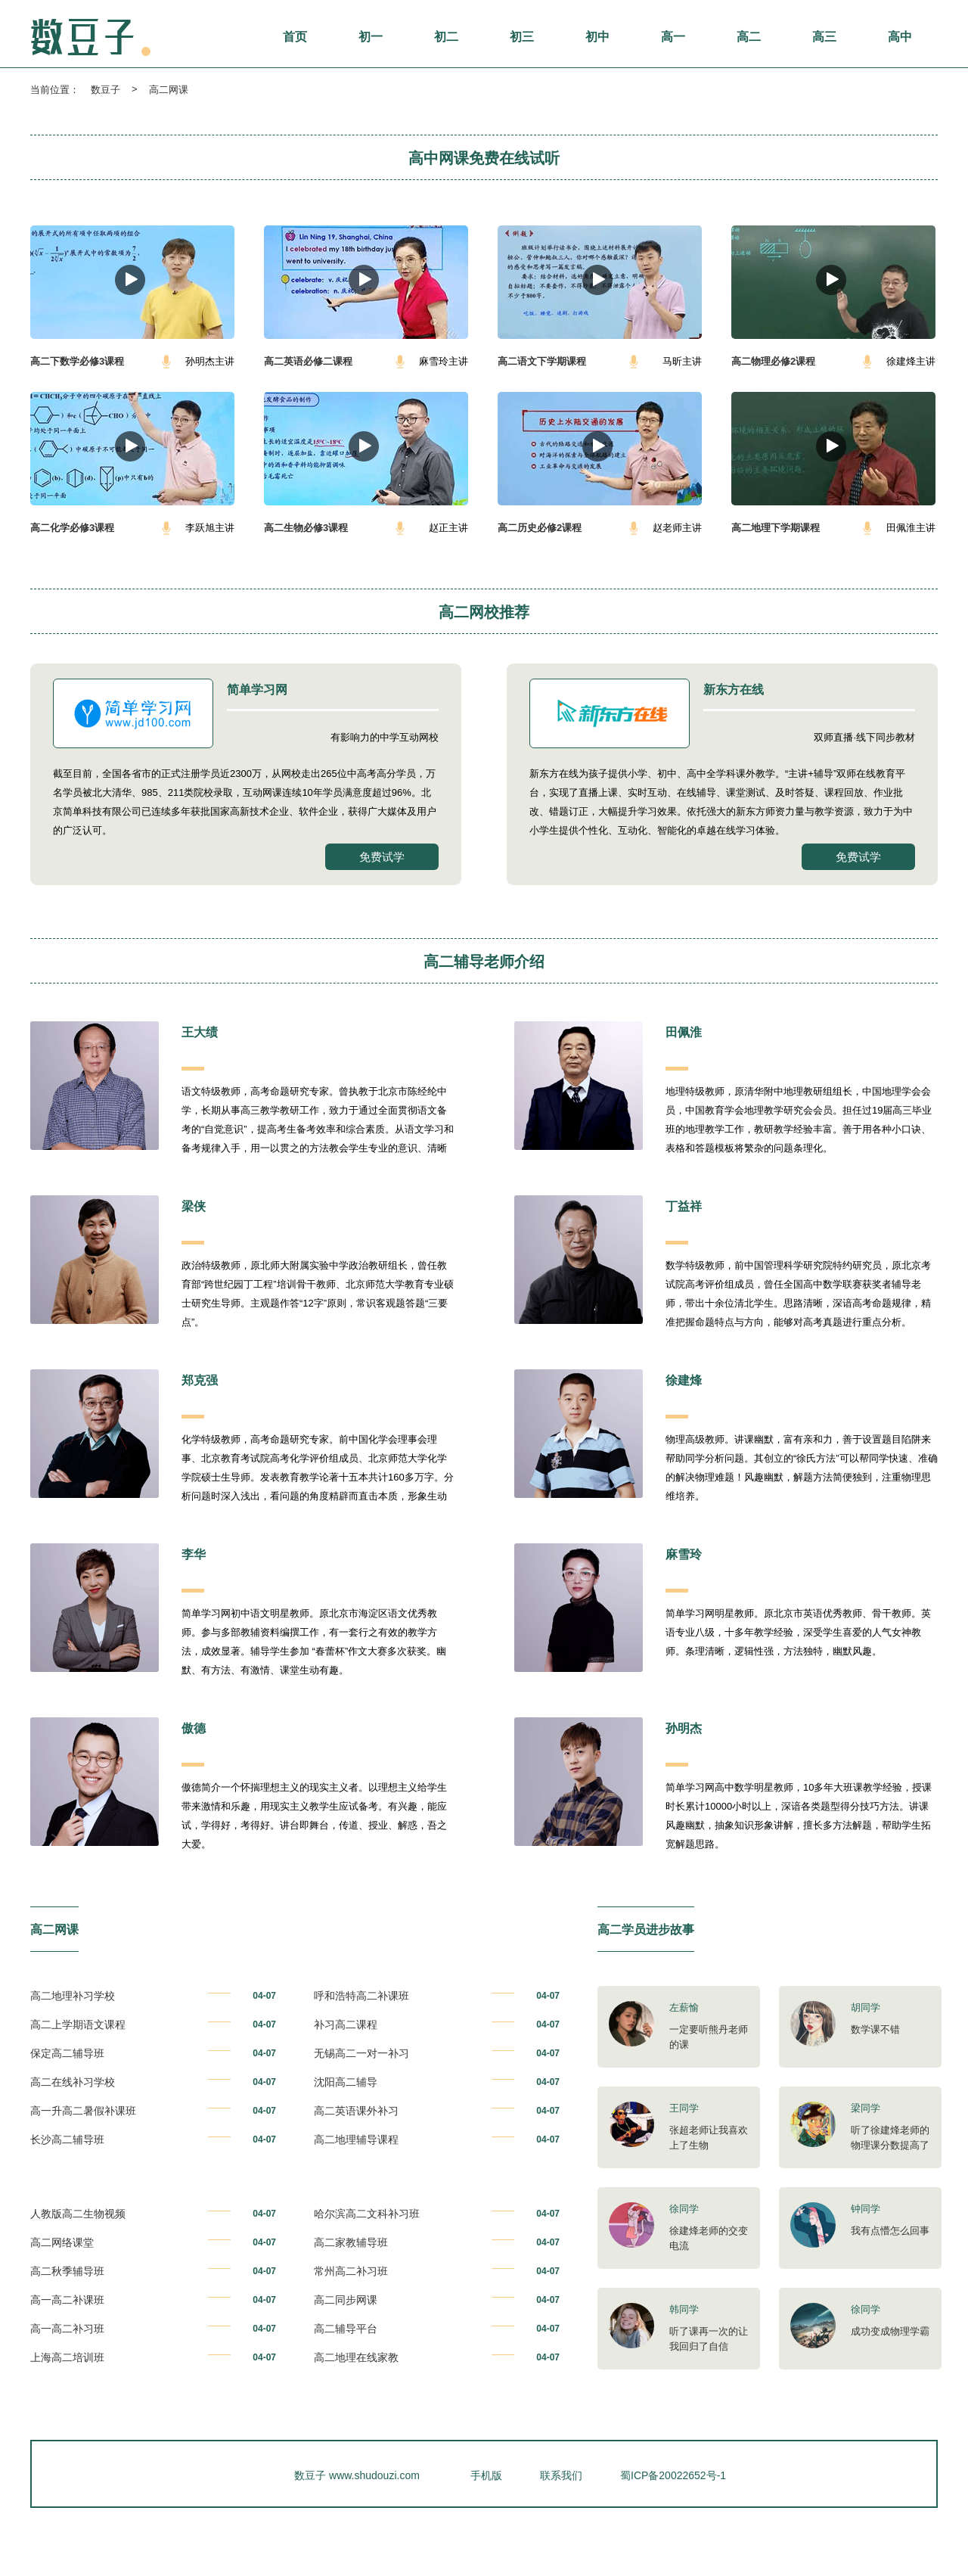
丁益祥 (684, 1206)
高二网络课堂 (62, 2242)
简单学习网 (257, 689)
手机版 (486, 2475)
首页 (295, 36)
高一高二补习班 (67, 2329)
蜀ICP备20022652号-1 (673, 2475)
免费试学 (382, 856)
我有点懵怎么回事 (890, 2230)
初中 (597, 36)
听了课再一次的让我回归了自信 (708, 2339)
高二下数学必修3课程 (77, 361)
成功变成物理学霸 (890, 2331)
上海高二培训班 (67, 2357)
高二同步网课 (345, 2300)
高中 (900, 36)
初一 (370, 36)
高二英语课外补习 (356, 2111)
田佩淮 (684, 1032)
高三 (824, 36)
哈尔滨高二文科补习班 (367, 2214)
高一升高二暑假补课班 (83, 2111)
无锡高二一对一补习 (361, 2053)
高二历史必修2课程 (540, 527)
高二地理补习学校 (72, 1996)
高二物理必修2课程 (773, 361)
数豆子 (105, 89)
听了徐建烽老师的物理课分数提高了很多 (890, 2145)
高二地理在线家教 (356, 2357)
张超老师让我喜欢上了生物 (708, 2137)
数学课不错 (875, 2029)
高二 (749, 36)
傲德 (194, 1728)
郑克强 (200, 1380)
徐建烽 (684, 1380)
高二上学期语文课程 (78, 2024)
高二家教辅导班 (351, 2242)
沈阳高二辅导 (345, 2082)
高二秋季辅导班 (67, 2271)
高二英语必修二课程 (308, 361)
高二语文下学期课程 (542, 361)
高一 (673, 36)
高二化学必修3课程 (72, 527)
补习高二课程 (345, 2024)
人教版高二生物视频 (78, 2214)
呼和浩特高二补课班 (361, 1996)
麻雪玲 (684, 1554)
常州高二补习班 (351, 2271)
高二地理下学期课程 (775, 527)
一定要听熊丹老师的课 (708, 2037)
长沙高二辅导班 (67, 2139)
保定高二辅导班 (67, 2053)
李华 (194, 1554)
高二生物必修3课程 (306, 527)
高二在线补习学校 (72, 2082)
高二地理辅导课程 (356, 2139)
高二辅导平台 (345, 2329)
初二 (446, 36)
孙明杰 (684, 1728)
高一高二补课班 (67, 2300)
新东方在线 (733, 689)
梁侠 (194, 1206)
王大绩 (200, 1032)
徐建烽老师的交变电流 (708, 2238)
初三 (522, 36)
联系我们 (561, 2475)
